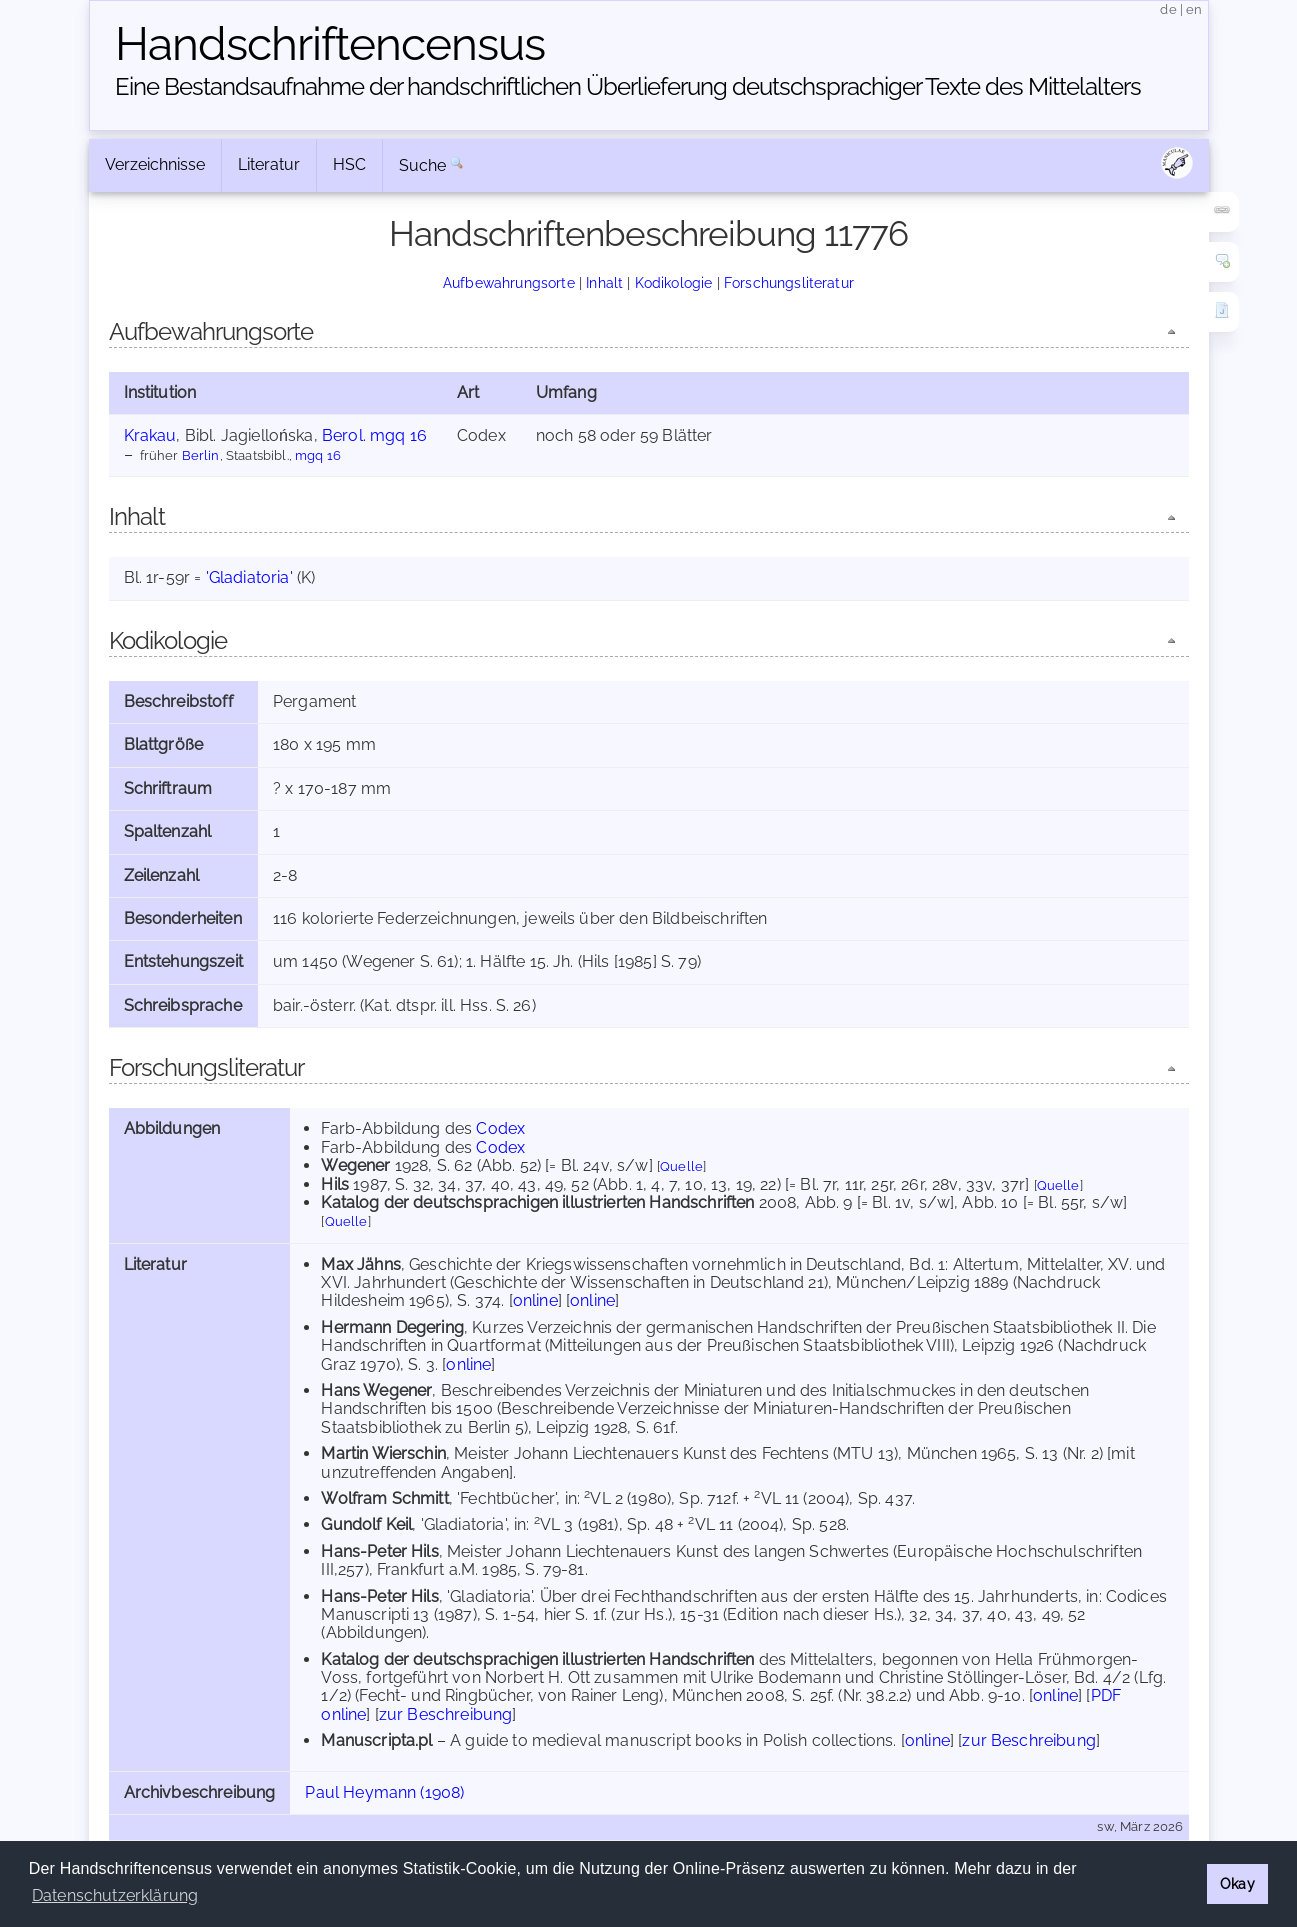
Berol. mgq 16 (374, 435)
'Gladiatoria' (249, 577)
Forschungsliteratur (789, 282)
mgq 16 (318, 455)
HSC (349, 164)
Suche (423, 165)
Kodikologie (674, 282)
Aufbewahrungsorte (509, 282)
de (1168, 9)
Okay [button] (1237, 1883)
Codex (500, 1128)
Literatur (269, 164)
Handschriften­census (330, 44)
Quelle (681, 1166)
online (535, 1300)
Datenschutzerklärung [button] (115, 1895)
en (1194, 9)
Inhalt (604, 282)
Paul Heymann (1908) (384, 1792)
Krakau (150, 435)
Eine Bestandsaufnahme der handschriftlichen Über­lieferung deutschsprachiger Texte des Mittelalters (628, 86)
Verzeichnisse (155, 164)
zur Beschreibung (446, 1714)
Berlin (201, 455)
